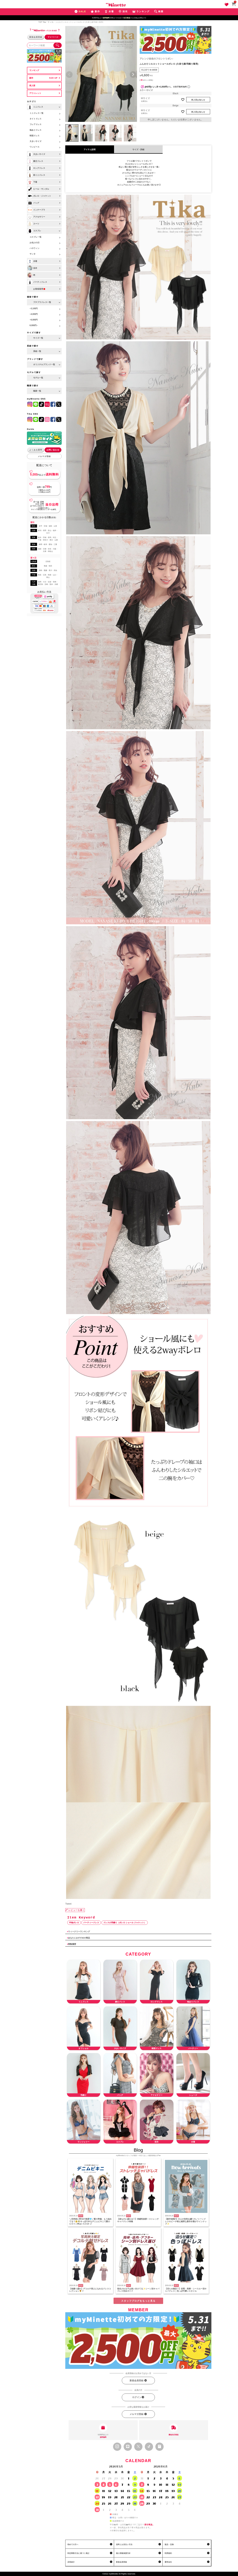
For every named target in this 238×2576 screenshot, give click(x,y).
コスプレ (34, 230)
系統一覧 (37, 351)
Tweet (68, 1903)
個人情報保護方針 (123, 2553)
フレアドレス (35, 124)
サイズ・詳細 (138, 149)
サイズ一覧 (38, 338)
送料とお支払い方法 (124, 2544)
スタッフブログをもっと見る (138, 2300)
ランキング (34, 70)
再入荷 (32, 85)
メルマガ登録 (44, 456)
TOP (40, 22)
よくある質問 (35, 450)
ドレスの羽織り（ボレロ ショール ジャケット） (124, 1922)
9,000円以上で (103, 2430)
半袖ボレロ (74, 1922)
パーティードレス (91, 1922)
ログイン (138, 2397)
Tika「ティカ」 (49, 22)
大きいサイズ (35, 141)
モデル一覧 (38, 378)
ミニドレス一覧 (36, 113)
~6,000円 (34, 320)
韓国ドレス (35, 135)
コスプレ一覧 (35, 237)
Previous (69, 74)
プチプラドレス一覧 (42, 302)
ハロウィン (35, 248)
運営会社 (168, 2562)
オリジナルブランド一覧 (44, 364)
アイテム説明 (90, 149)
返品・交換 (169, 2544)
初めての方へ (72, 2544)
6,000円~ (34, 325)
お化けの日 (35, 242)
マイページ (53, 37)
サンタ (33, 254)
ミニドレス (35, 106)
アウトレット (35, 93)
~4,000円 (34, 314)
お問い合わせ (52, 450)
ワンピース (35, 147)
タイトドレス (35, 119)
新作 (31, 78)
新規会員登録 (35, 37)
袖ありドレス (35, 130)
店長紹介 (71, 2562)
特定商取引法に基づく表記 (78, 2553)
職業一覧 (37, 391)
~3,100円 (34, 308)
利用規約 (168, 2553)
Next (133, 74)
